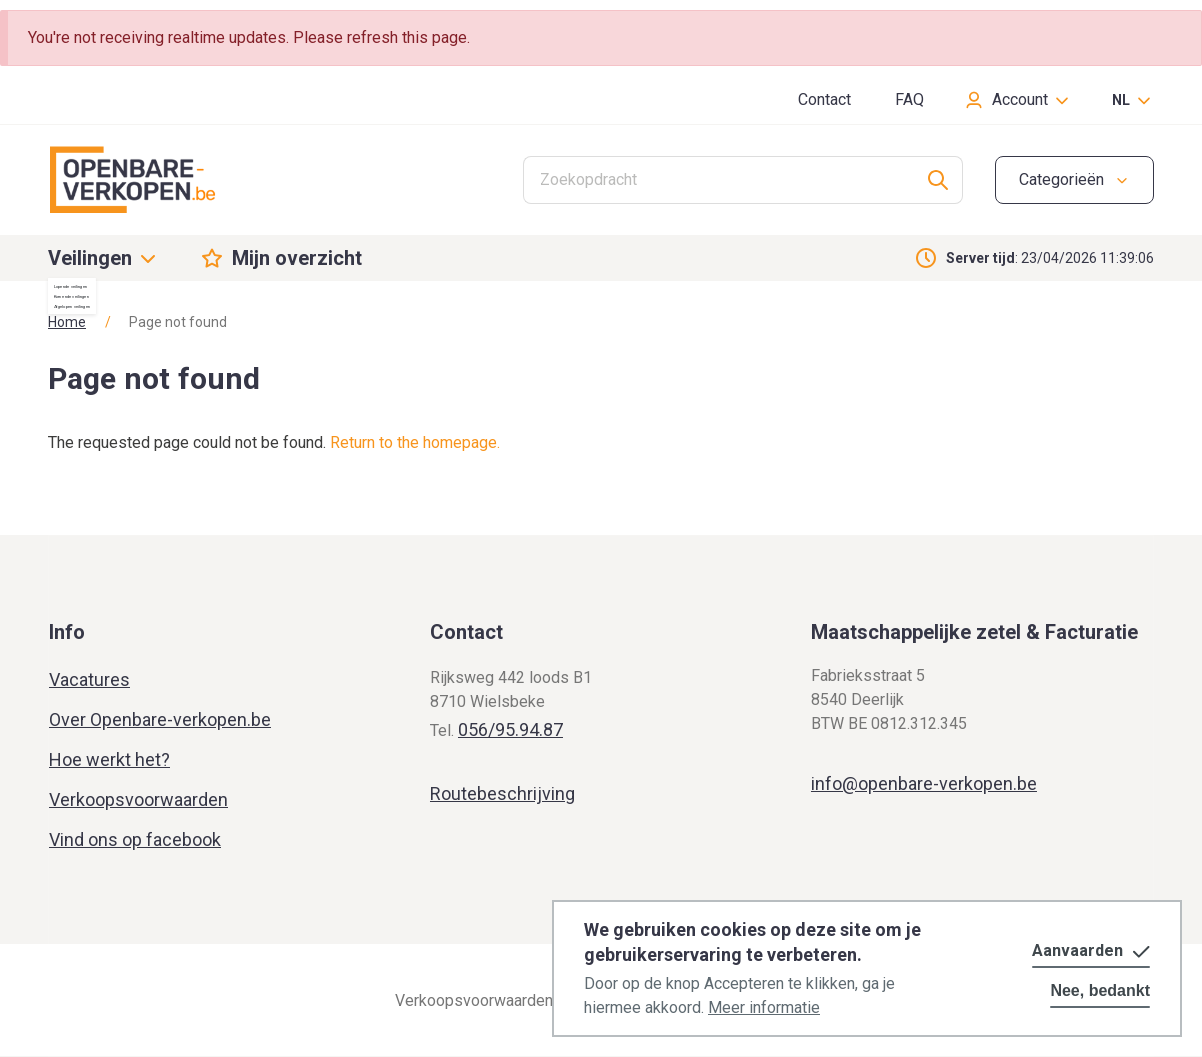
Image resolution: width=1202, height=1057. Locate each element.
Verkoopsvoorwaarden (138, 799)
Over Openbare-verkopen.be (160, 719)
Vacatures (89, 679)
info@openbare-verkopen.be (924, 783)
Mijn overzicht (297, 258)
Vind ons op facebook (135, 839)
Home (67, 322)
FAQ (909, 99)
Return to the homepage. (415, 442)
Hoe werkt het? (109, 759)
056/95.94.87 (510, 729)
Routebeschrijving (502, 793)
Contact (824, 99)
